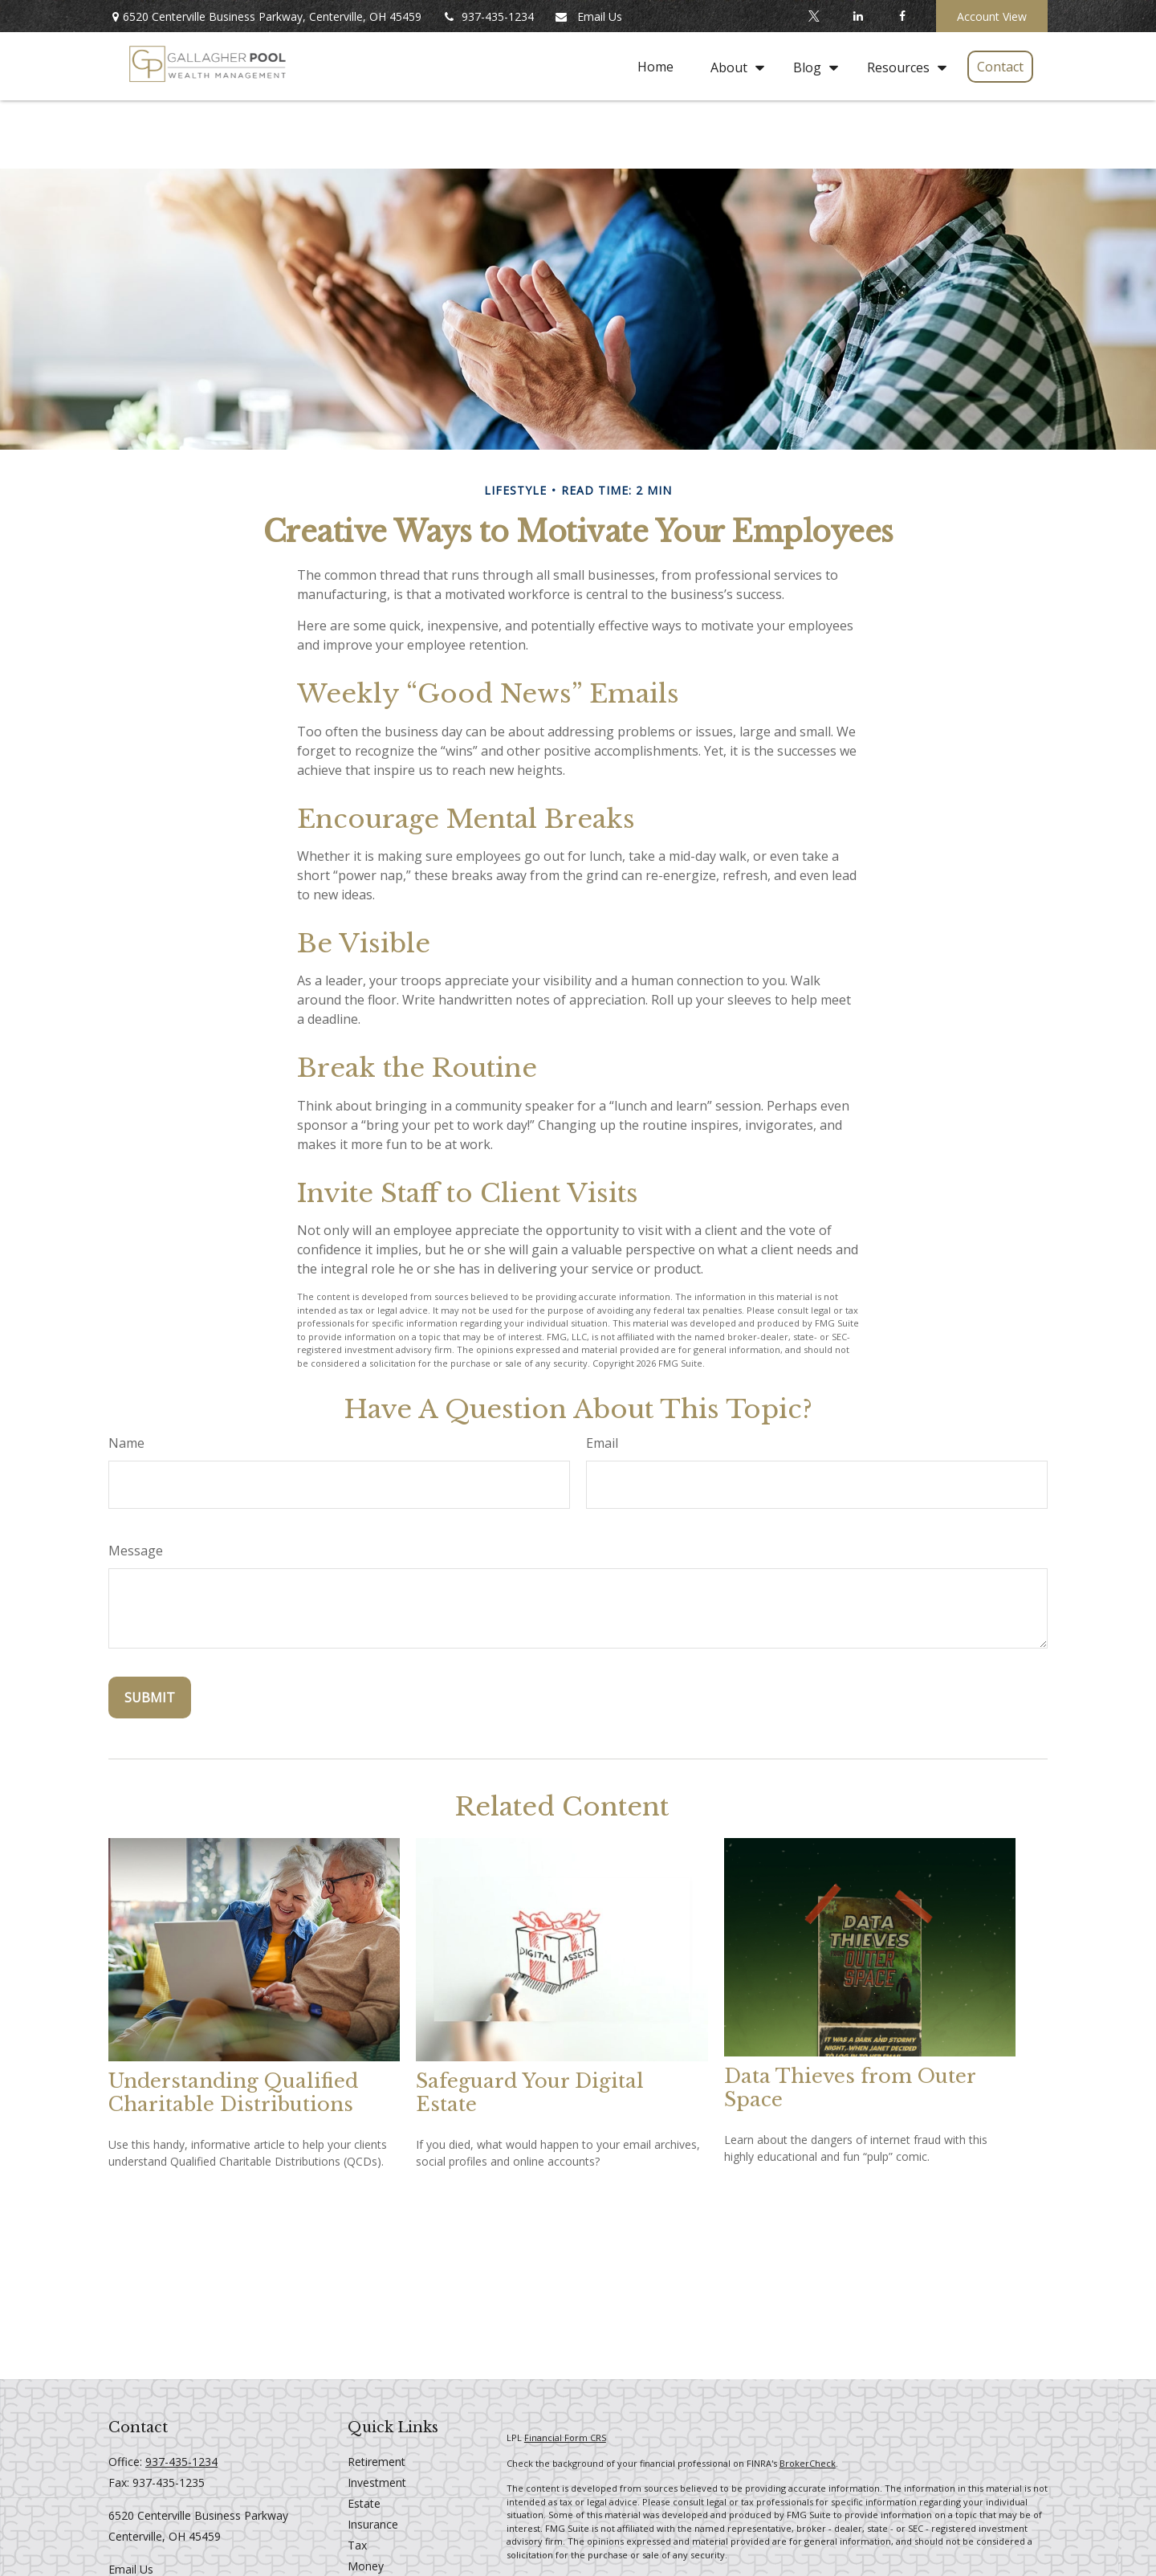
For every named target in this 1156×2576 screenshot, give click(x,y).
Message (135, 1550)
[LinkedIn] (858, 16)
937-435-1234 (488, 16)
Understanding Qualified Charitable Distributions (233, 2092)
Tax (357, 2545)
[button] (655, 67)
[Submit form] (149, 1697)
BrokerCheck (807, 2463)
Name (126, 1443)
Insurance (373, 2524)
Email (602, 1443)
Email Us (588, 16)
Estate (364, 2503)
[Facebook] (902, 16)
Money (366, 2566)
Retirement (376, 2461)
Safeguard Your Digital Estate (530, 2092)
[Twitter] (814, 16)
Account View (992, 16)
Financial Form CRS (565, 2437)
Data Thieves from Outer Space (849, 2087)
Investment (377, 2482)
